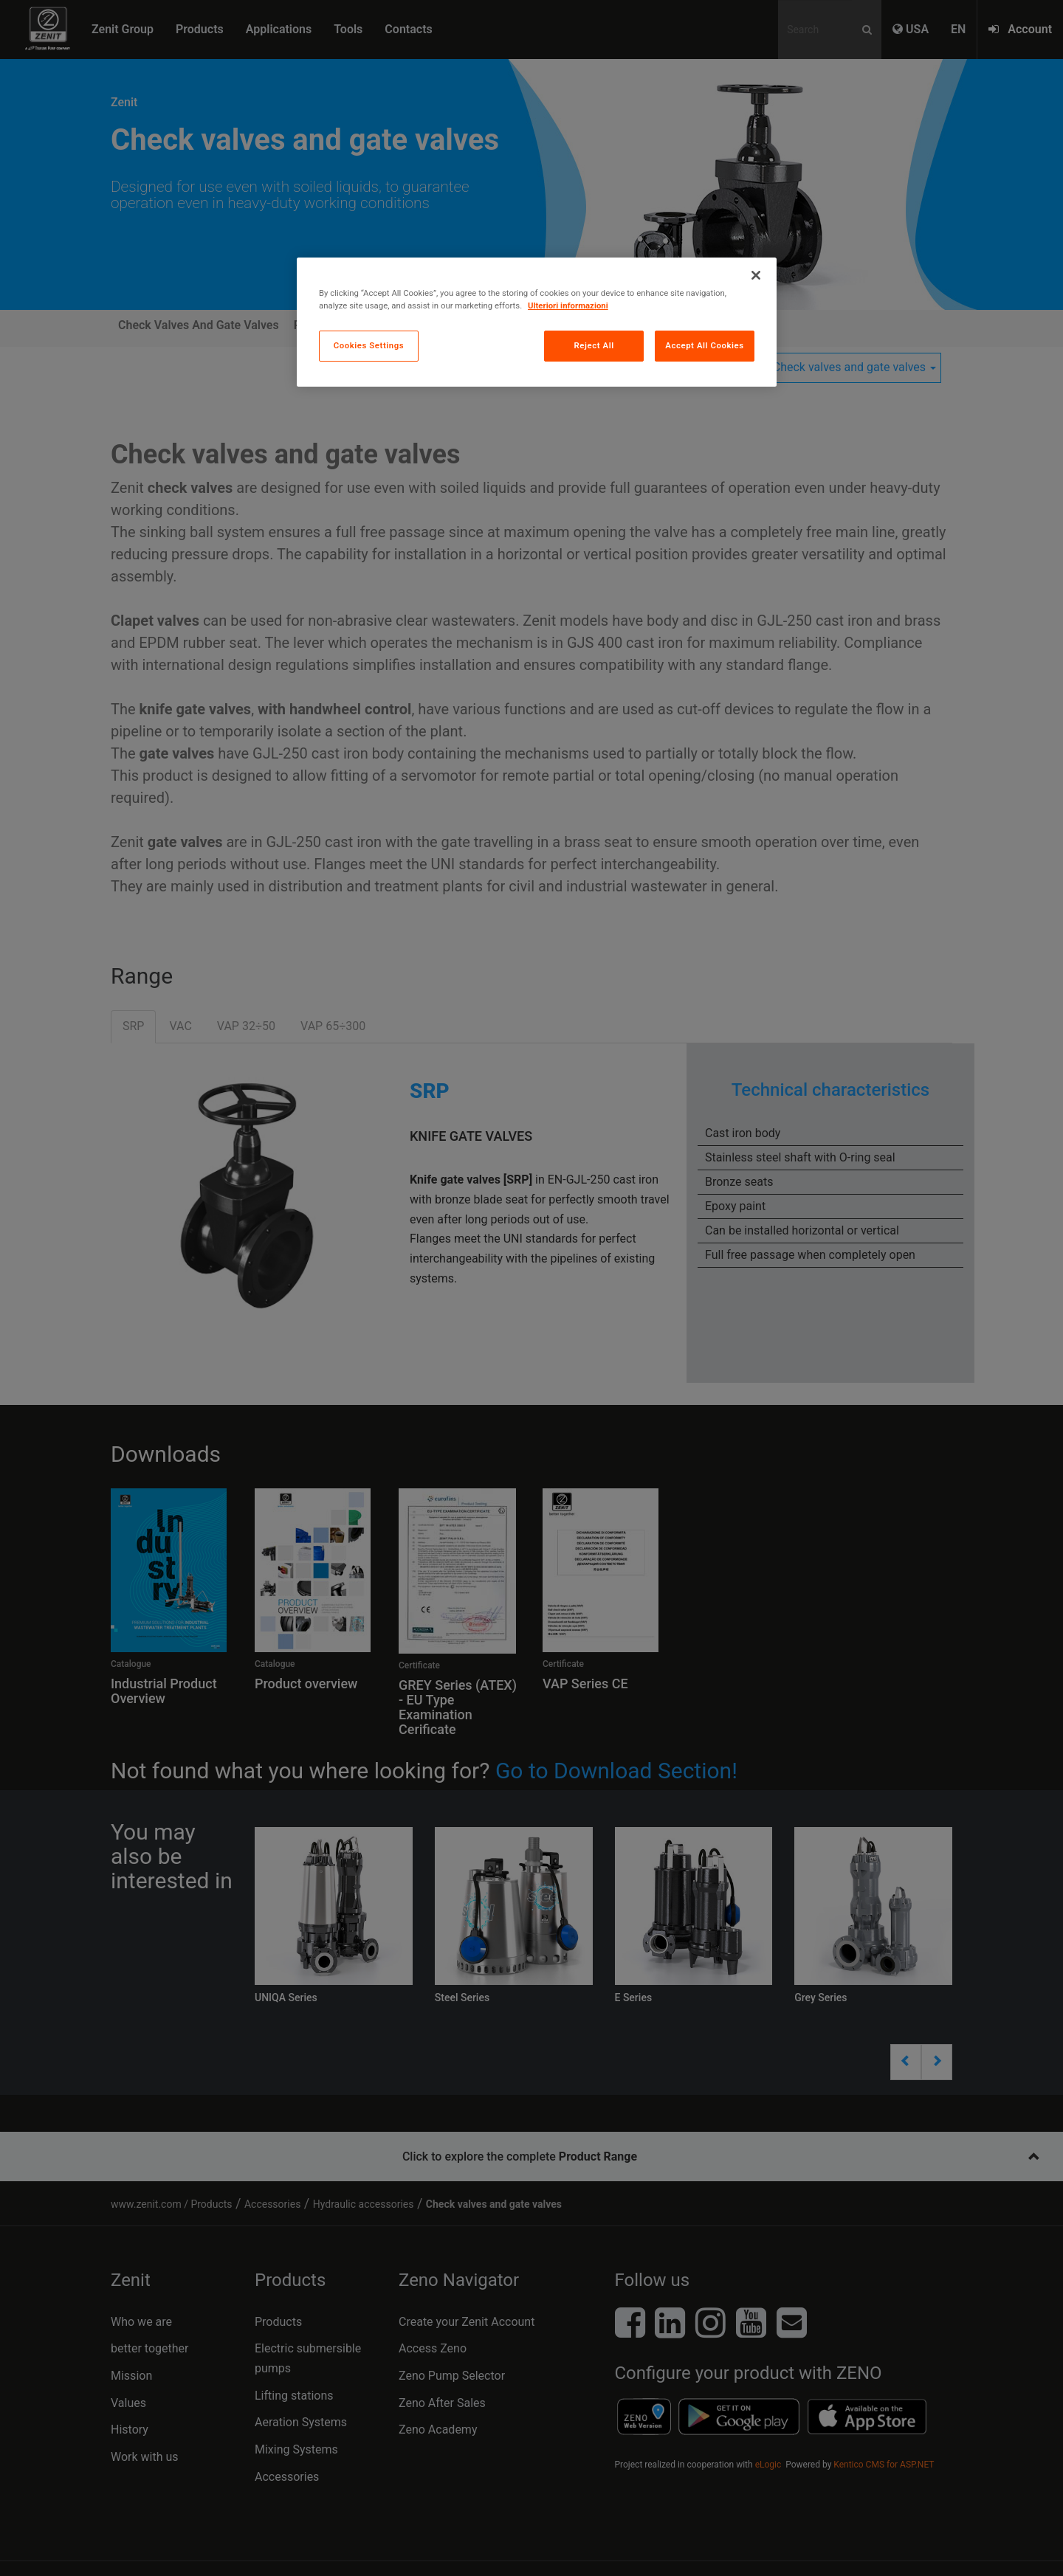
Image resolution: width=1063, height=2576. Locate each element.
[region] (537, 322)
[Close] (756, 275)
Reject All (594, 345)
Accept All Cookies (704, 345)
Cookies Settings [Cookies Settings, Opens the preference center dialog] (369, 345)
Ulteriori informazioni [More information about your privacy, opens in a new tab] (568, 305)
